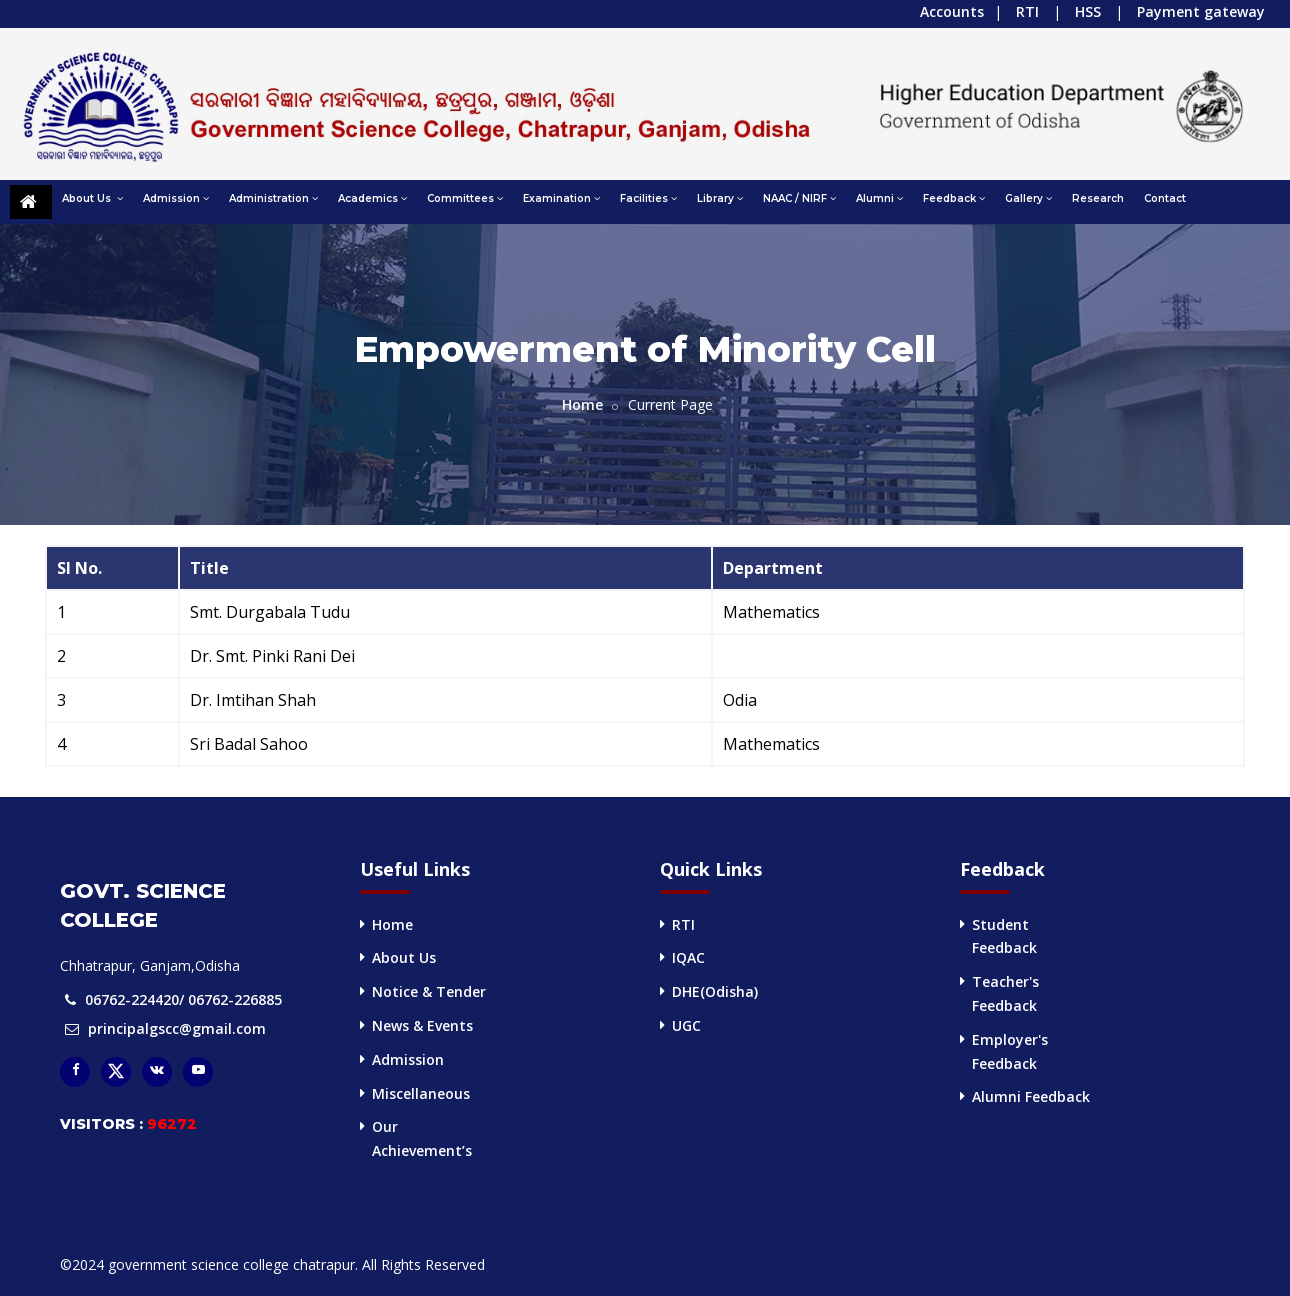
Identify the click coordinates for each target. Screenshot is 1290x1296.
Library (720, 198)
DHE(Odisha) (715, 991)
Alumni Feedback (1031, 1096)
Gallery (1028, 198)
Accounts (952, 11)
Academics (372, 198)
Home (582, 404)
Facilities (648, 198)
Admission (176, 198)
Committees (465, 198)
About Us (92, 198)
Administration (273, 198)
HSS (1088, 11)
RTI (1027, 11)
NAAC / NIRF (799, 198)
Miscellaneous (421, 1093)
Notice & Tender (429, 991)
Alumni (879, 198)
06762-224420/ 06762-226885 (183, 999)
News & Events (422, 1025)
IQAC (688, 957)
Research (1098, 198)
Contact (1165, 198)
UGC (686, 1025)
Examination (561, 198)
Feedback (954, 198)
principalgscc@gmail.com (177, 1028)
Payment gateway (1201, 11)
